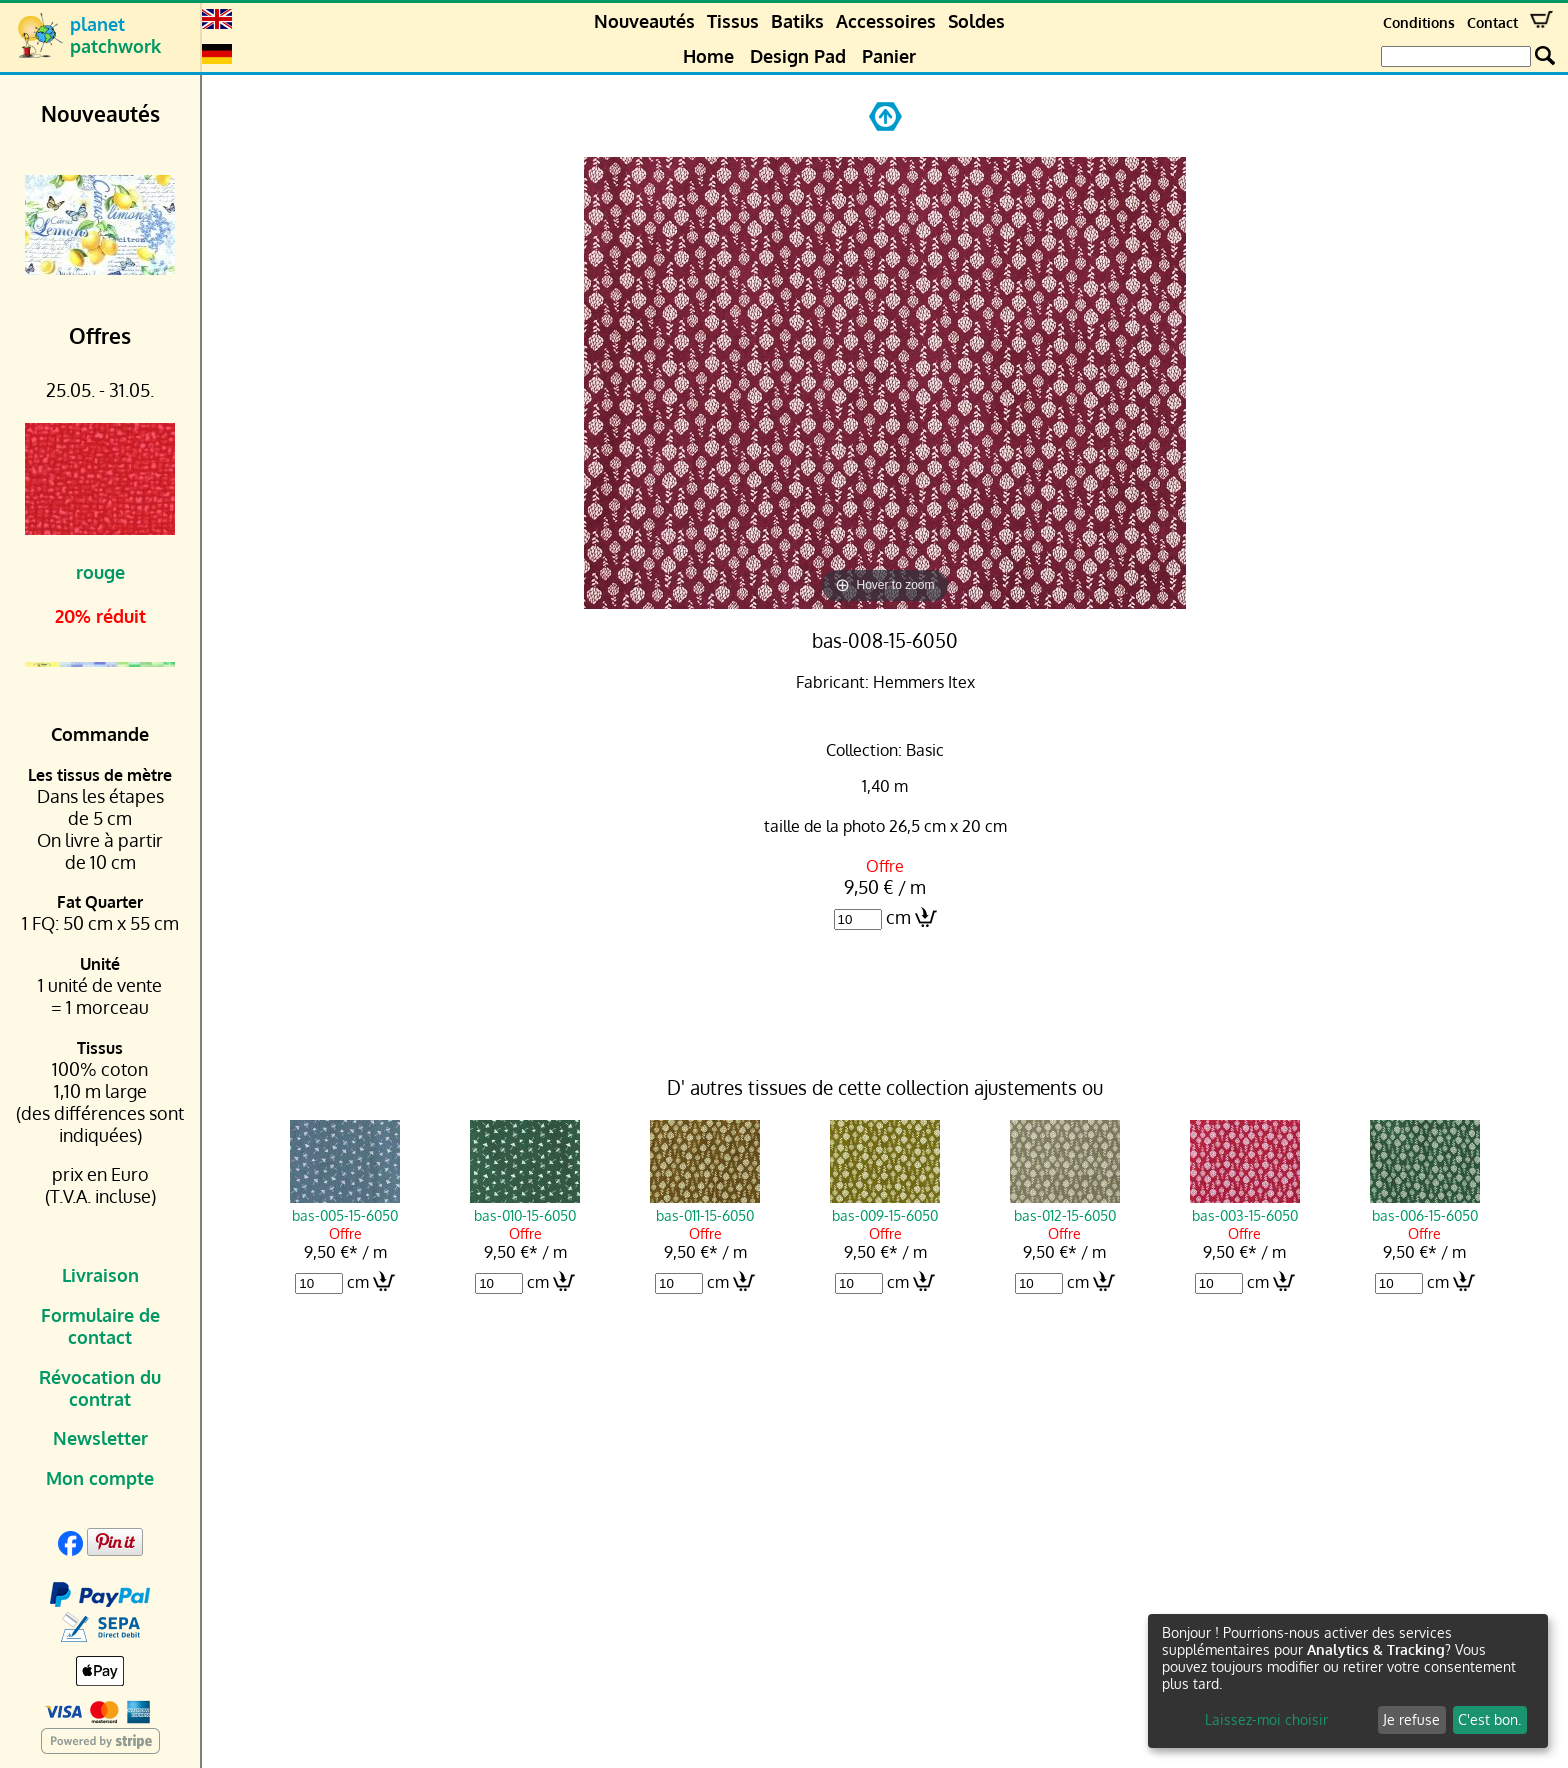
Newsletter (100, 1438)
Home (708, 56)
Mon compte (100, 1478)
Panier (889, 56)
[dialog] (1348, 1681)
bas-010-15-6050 (525, 1206)
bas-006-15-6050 (1425, 1206)
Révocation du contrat (100, 1388)
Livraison (100, 1275)
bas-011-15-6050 (705, 1206)
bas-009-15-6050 (885, 1206)
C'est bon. (1489, 1719)
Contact (1492, 22)
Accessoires (886, 21)
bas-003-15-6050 (1245, 1206)
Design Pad (798, 56)
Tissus (733, 21)
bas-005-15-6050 (345, 1206)
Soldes (976, 21)
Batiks (797, 21)
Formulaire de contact (100, 1326)
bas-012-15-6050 (1065, 1206)
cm (898, 917)
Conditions (1419, 22)
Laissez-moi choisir (1266, 1719)
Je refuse (1411, 1719)
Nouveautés (644, 21)
